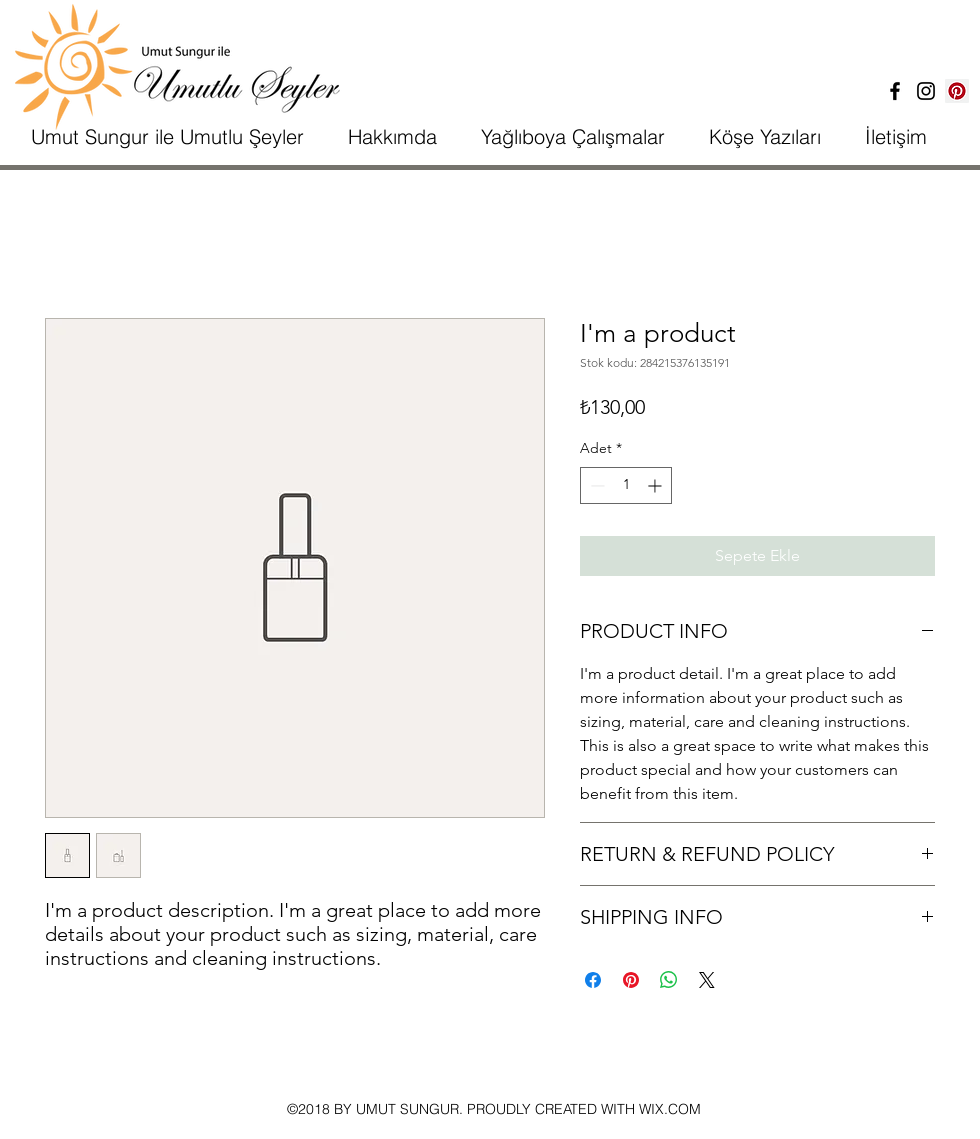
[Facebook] (895, 91)
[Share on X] (707, 980)
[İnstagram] (926, 91)
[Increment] (656, 485)
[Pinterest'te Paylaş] (631, 980)
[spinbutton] (626, 485)
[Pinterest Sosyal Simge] (957, 91)
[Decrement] (595, 485)
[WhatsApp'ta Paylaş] (669, 980)
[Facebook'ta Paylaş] (593, 980)
